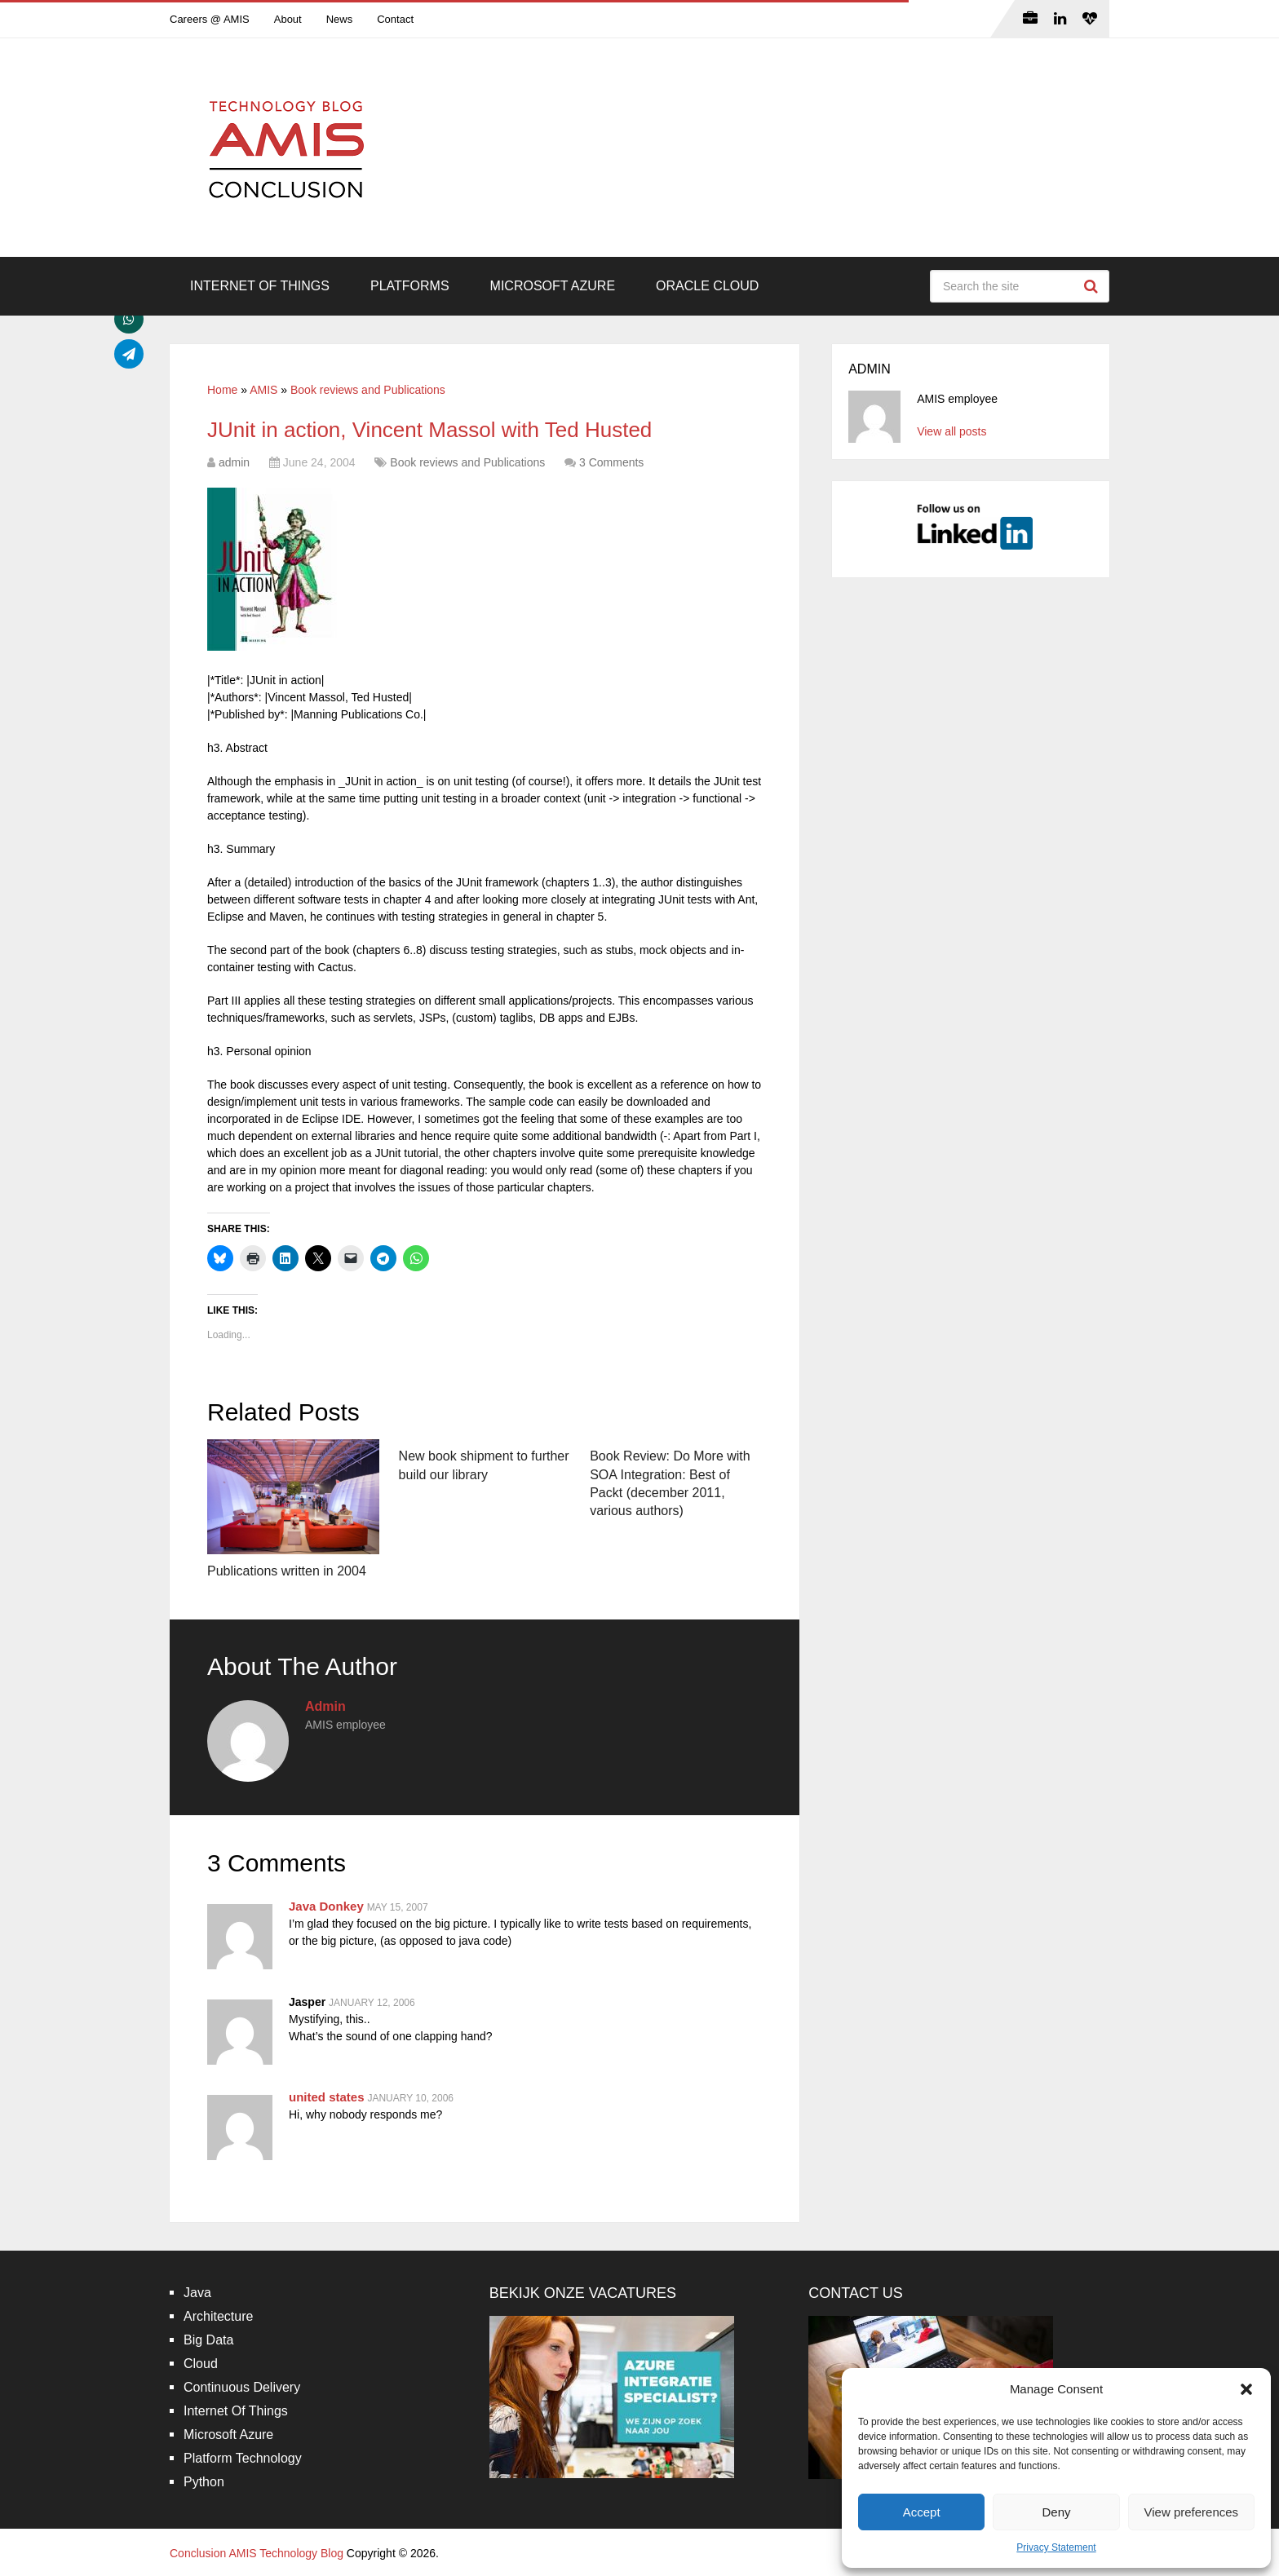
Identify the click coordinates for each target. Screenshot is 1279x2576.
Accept (921, 2512)
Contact (395, 19)
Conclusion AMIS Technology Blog (256, 2553)
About (288, 19)
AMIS (263, 389)
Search (1093, 286)
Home (222, 389)
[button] (1246, 2389)
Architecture (218, 2316)
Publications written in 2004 (286, 1571)
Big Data (208, 2340)
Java (197, 2293)
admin (234, 462)
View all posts (951, 431)
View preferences (1191, 2512)
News (339, 19)
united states (327, 2097)
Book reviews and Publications (367, 389)
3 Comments (611, 462)
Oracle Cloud (707, 286)
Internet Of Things (260, 286)
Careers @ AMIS (210, 19)
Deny (1056, 2512)
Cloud (201, 2364)
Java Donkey (326, 1906)
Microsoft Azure (553, 286)
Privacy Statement (1055, 2547)
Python (204, 2482)
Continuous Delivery (242, 2387)
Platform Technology (243, 2458)
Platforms (409, 286)
